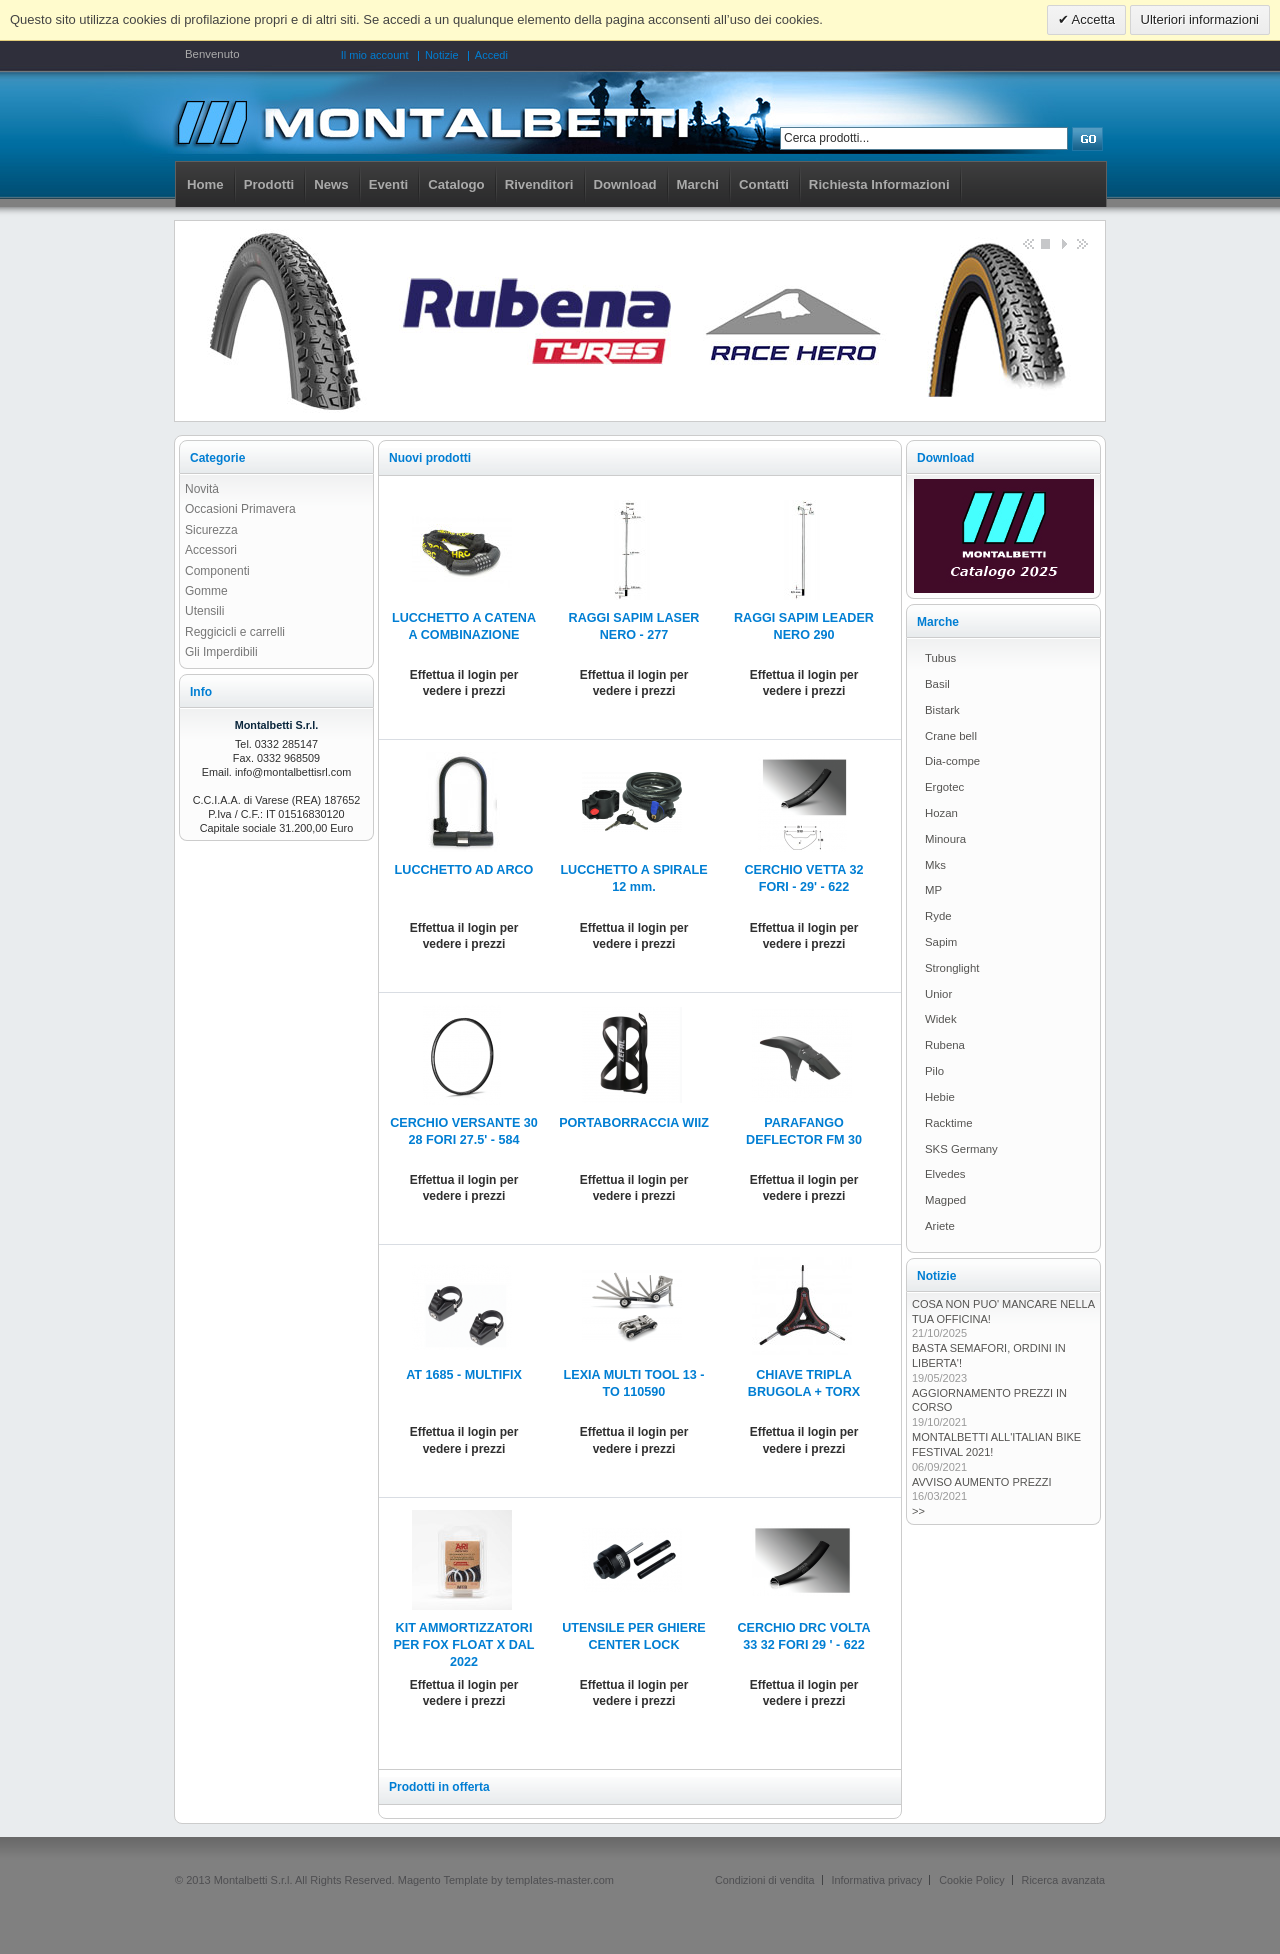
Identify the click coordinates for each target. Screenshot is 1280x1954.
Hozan (941, 813)
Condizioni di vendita (765, 1880)
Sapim (941, 942)
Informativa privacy (877, 1880)
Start (1063, 243)
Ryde (938, 916)
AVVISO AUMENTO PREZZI (982, 1482)
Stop (1045, 243)
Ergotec (944, 787)
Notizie (442, 55)
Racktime (948, 1123)
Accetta (1092, 19)
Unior (938, 994)
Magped (945, 1200)
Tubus (940, 658)
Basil (937, 684)
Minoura (945, 839)
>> (918, 1511)
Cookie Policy (971, 1880)
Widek (941, 1019)
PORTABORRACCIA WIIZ (634, 1123)
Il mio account (375, 55)
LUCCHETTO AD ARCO (464, 870)
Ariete (940, 1226)
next (1081, 243)
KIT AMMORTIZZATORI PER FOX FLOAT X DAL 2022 (463, 1645)
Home (205, 184)
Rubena (945, 1045)
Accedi (491, 55)
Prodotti (269, 184)
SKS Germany (961, 1149)
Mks (935, 865)
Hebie (940, 1097)
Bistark (942, 710)
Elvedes (945, 1174)
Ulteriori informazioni (1200, 19)
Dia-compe (952, 761)
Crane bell (951, 736)
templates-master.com (560, 1880)
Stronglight (952, 968)
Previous (1027, 243)
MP (933, 890)
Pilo (934, 1071)
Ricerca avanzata (1063, 1880)
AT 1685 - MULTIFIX (464, 1375)
